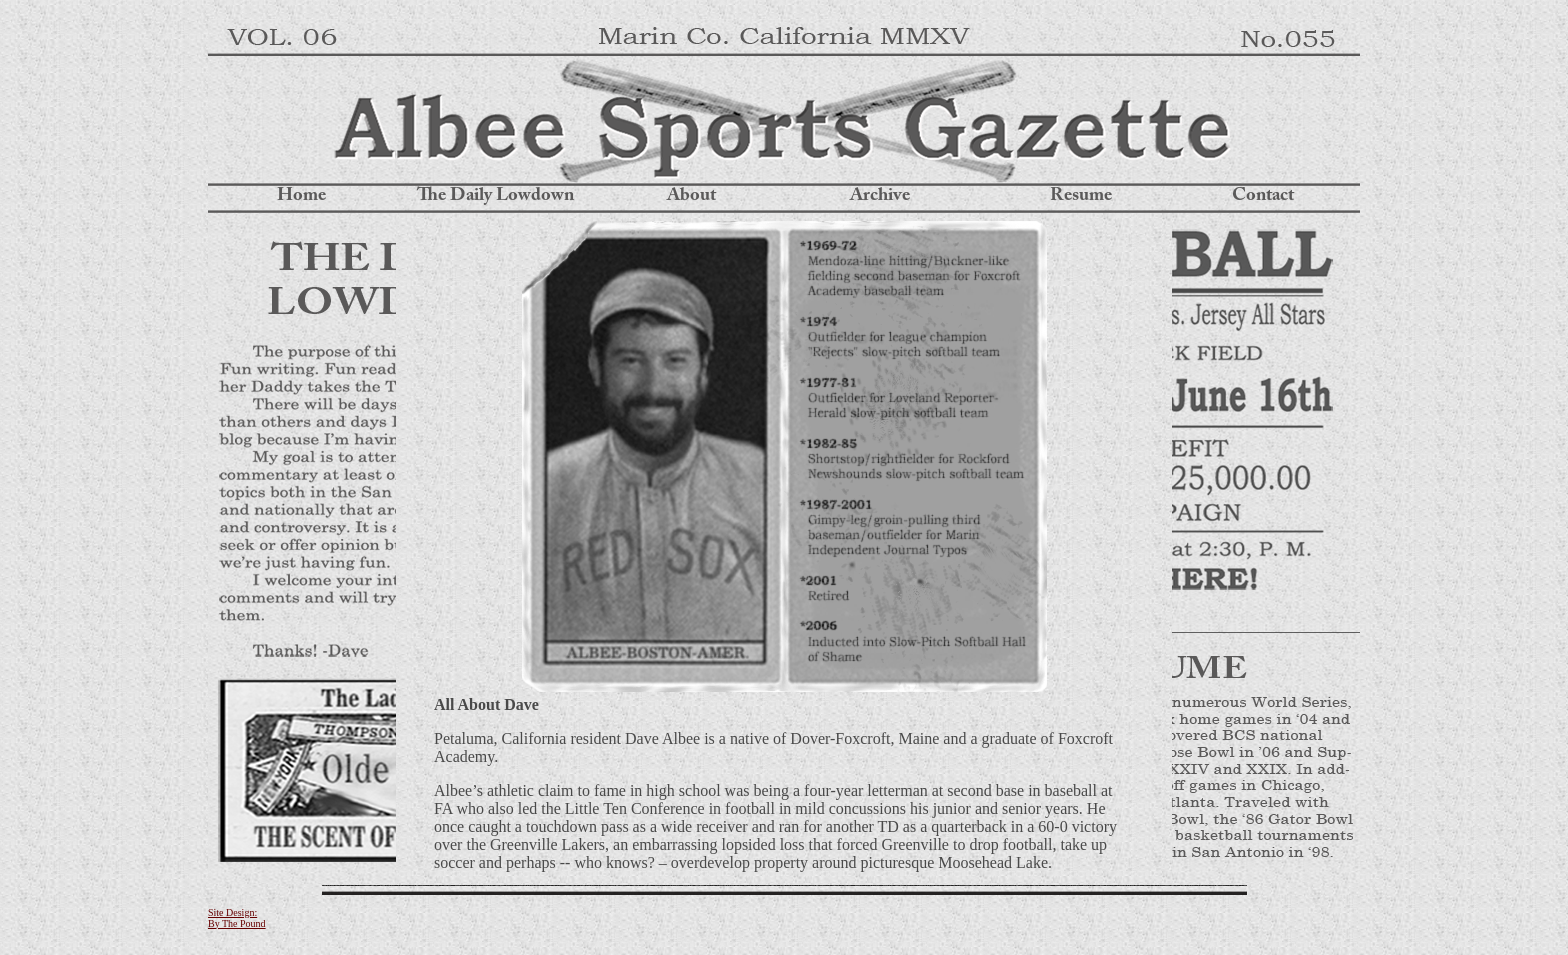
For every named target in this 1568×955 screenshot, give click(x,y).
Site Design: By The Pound (237, 918)
